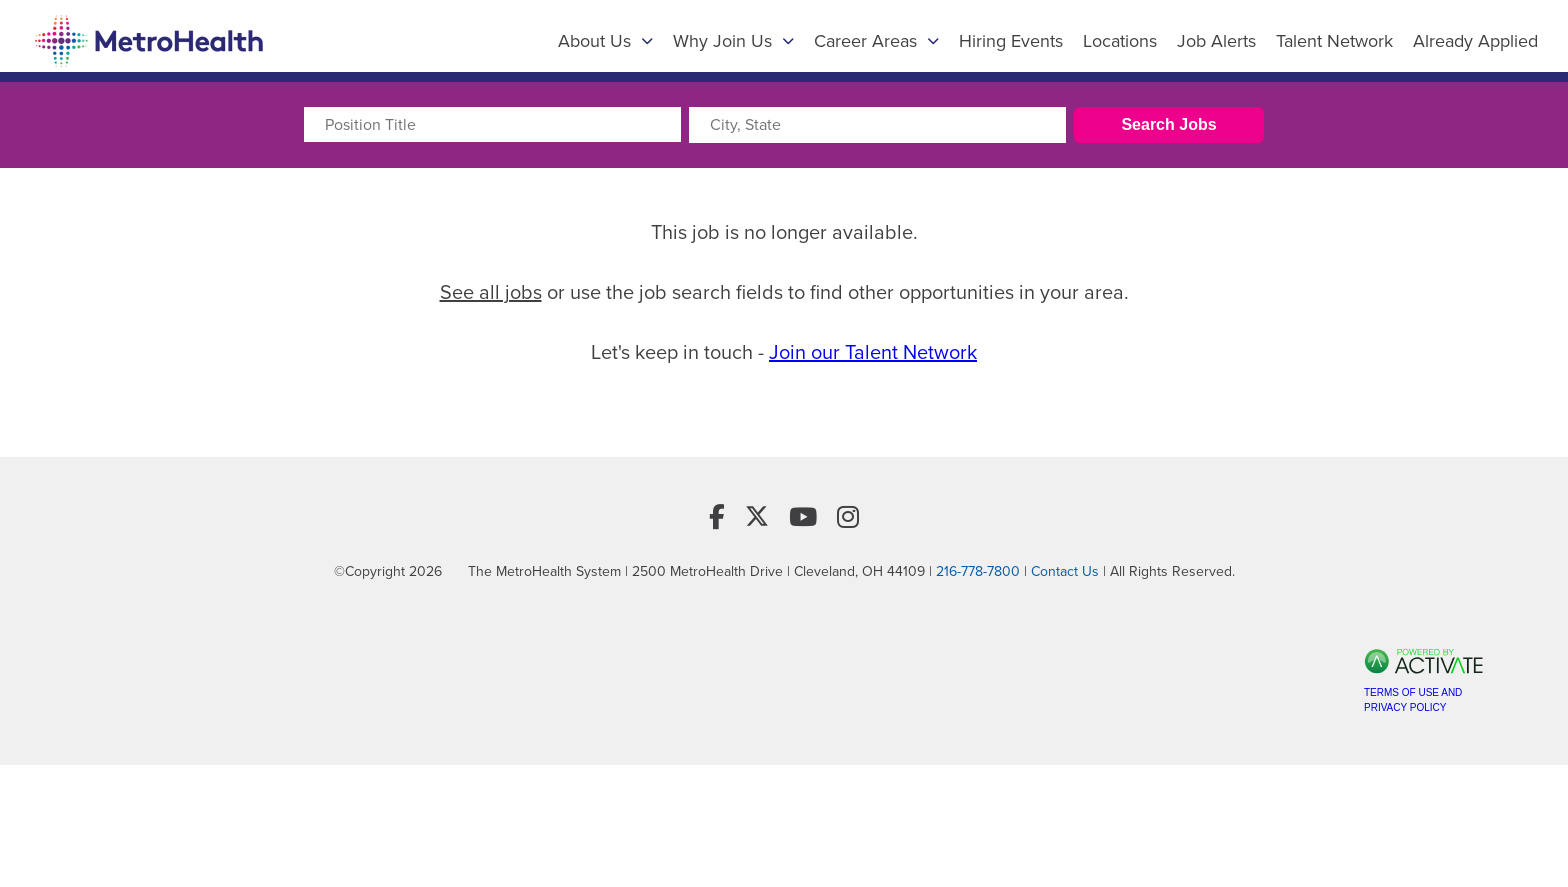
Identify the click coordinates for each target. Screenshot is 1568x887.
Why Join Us (733, 41)
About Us (605, 41)
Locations (1120, 41)
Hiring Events (1011, 41)
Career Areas (876, 41)
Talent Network (1334, 41)
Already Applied (1475, 41)
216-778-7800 (978, 571)
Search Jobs (1168, 124)
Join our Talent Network (873, 352)
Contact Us (1065, 571)
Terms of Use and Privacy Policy (1413, 700)
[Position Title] (492, 124)
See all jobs (491, 292)
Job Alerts (1216, 41)
